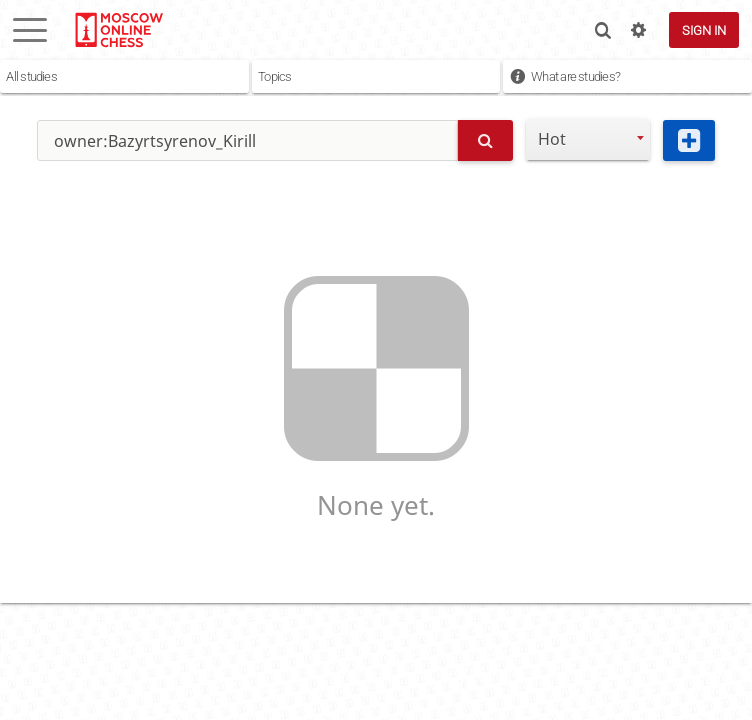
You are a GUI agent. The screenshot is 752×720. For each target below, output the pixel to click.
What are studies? (575, 76)
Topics (274, 76)
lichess (118, 30)
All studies (31, 76)
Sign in (704, 30)
